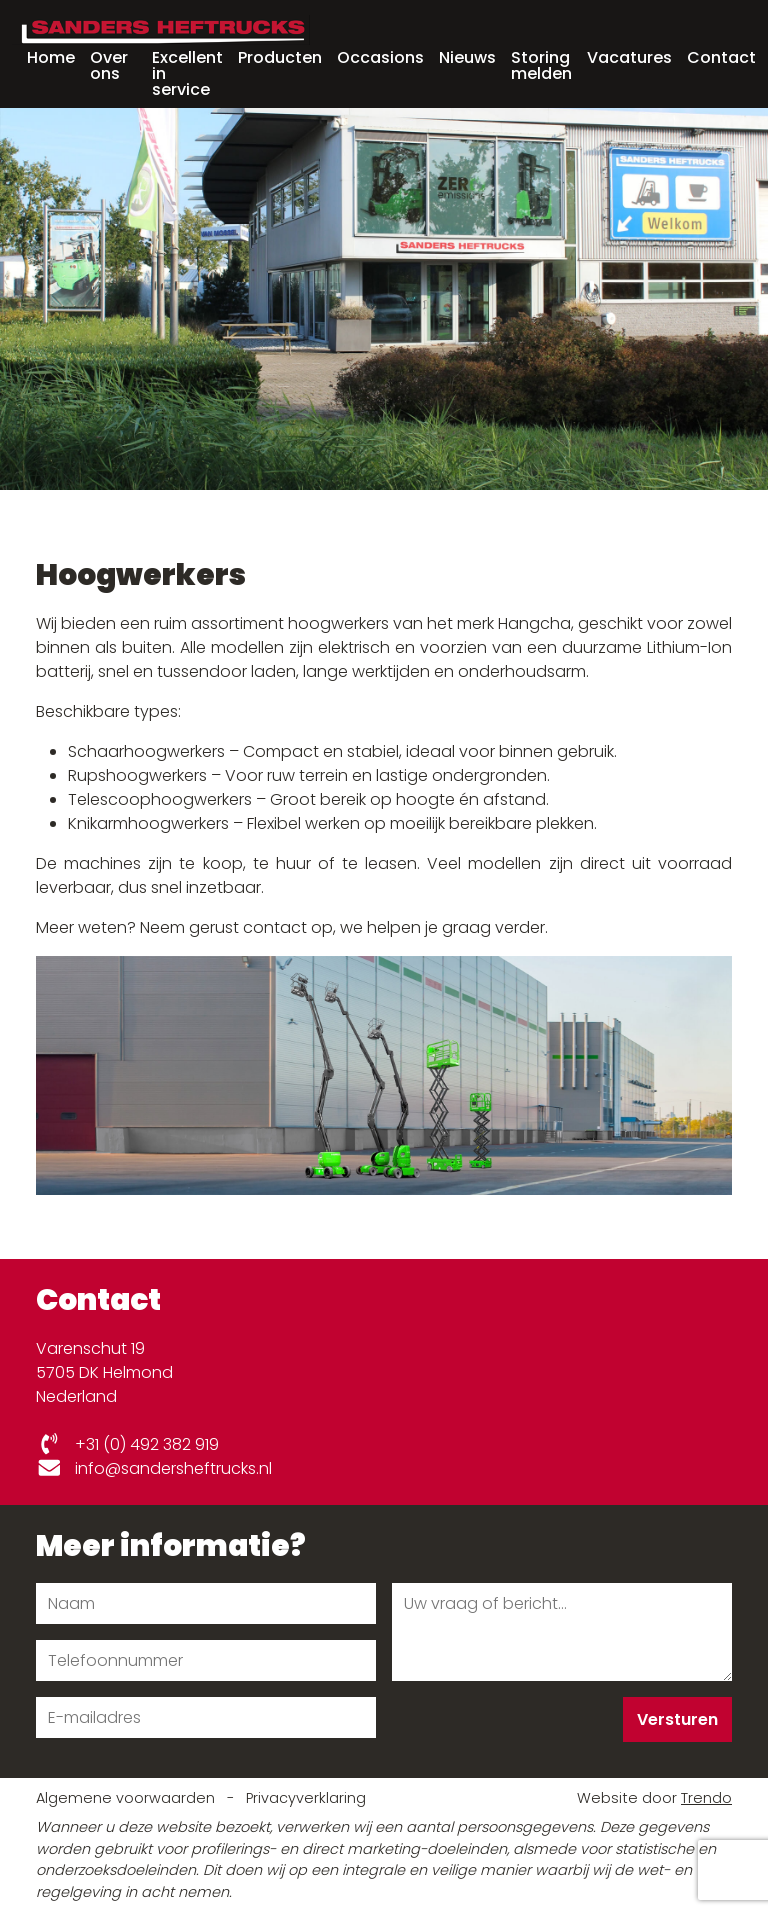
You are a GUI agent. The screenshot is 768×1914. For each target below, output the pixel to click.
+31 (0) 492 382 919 (127, 1444)
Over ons (109, 65)
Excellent (187, 72)
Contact (721, 57)
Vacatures (629, 57)
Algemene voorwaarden (127, 1798)
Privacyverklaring (306, 1798)
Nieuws (467, 57)
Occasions (380, 57)
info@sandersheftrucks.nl (154, 1468)
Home (51, 57)
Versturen (677, 1719)
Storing (541, 64)
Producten (280, 57)
